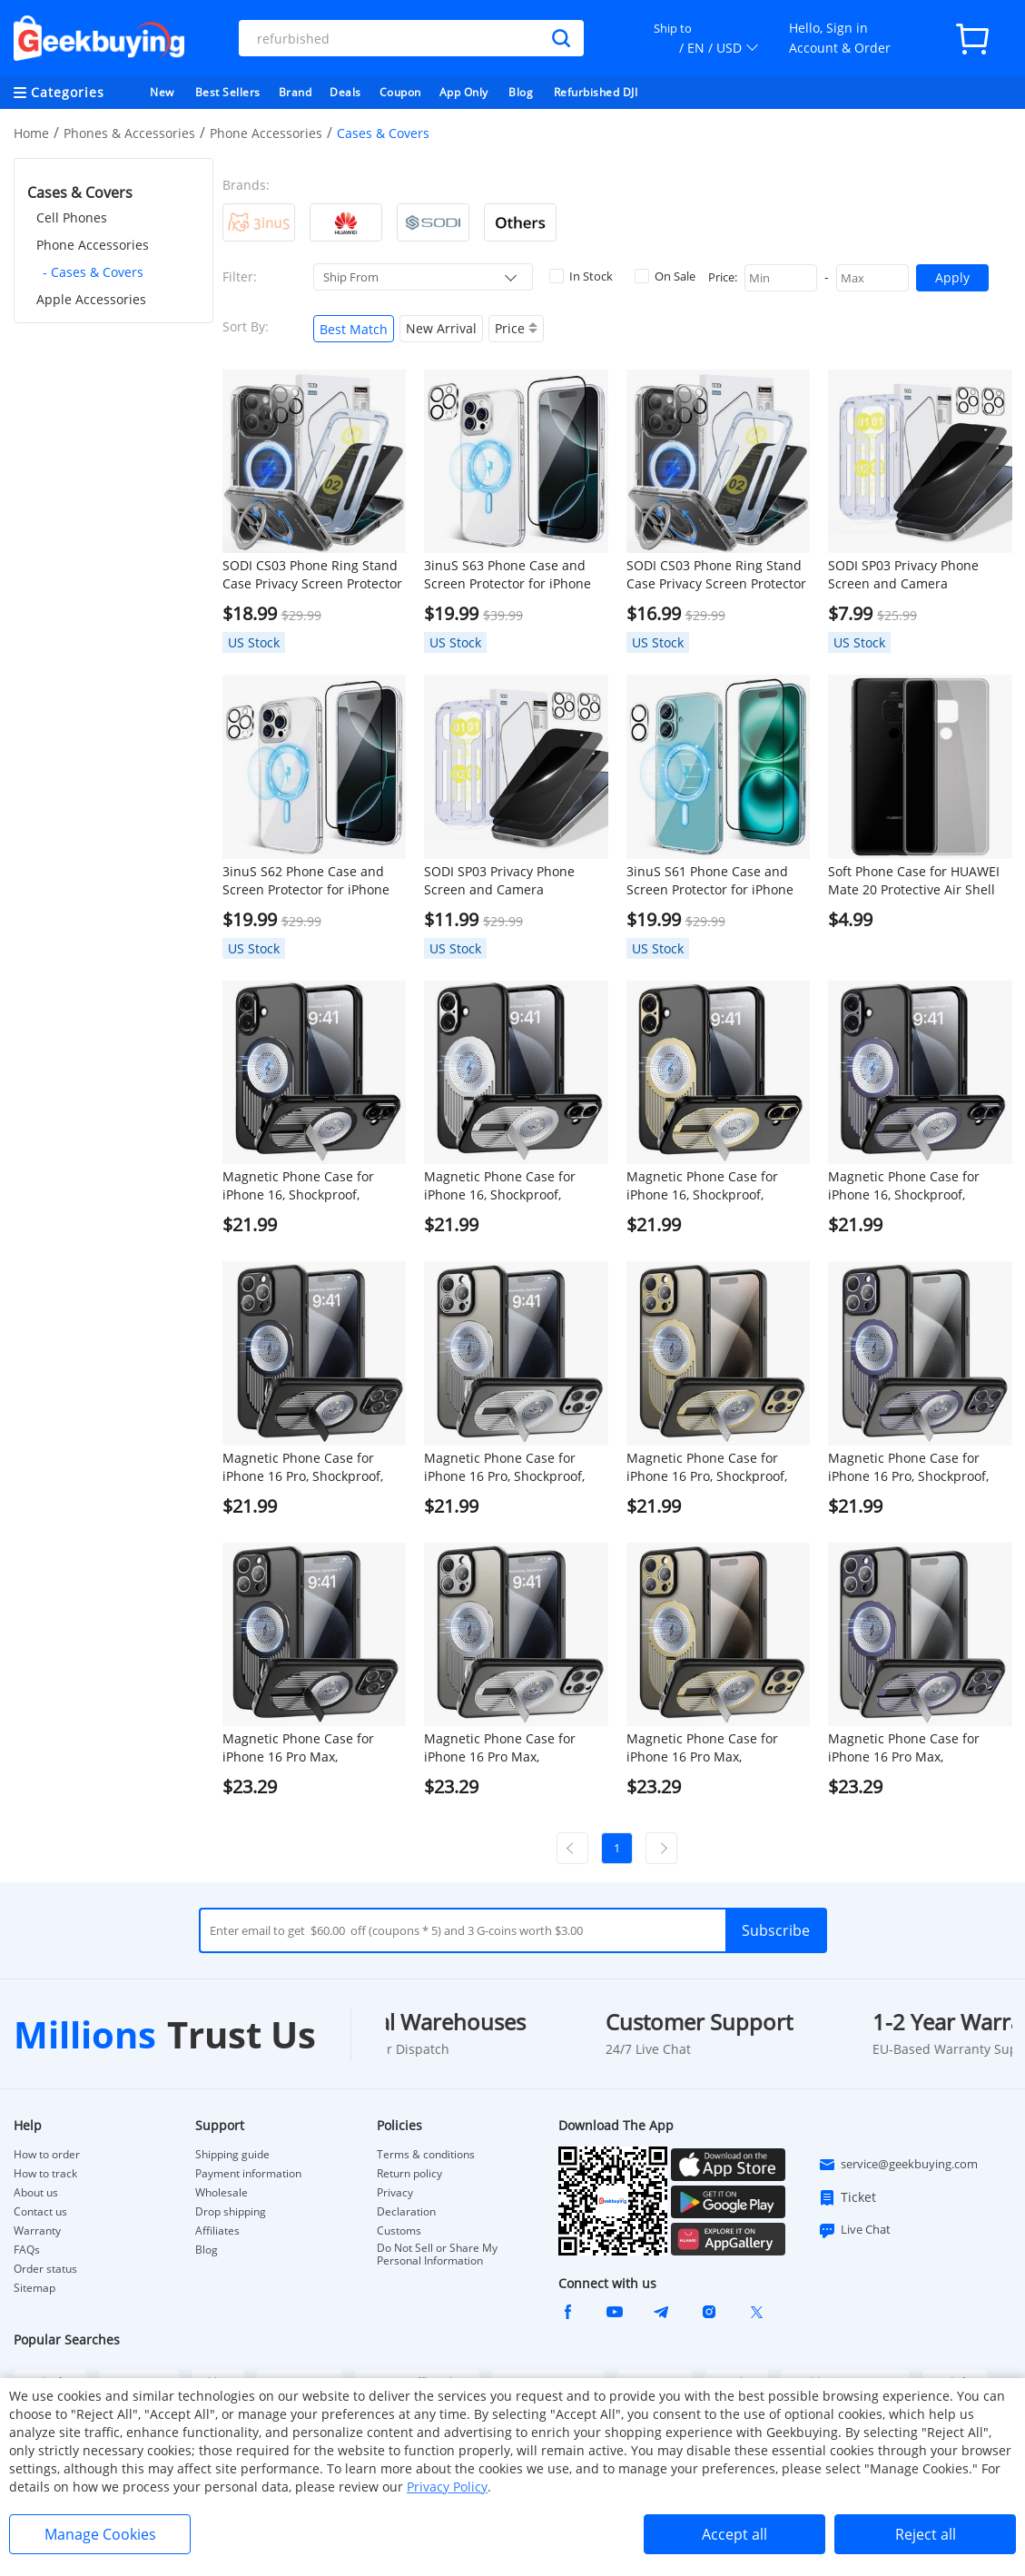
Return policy (409, 2173)
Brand (295, 92)
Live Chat (854, 2230)
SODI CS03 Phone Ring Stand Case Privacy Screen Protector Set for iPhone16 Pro (312, 575)
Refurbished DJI (596, 92)
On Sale (665, 276)
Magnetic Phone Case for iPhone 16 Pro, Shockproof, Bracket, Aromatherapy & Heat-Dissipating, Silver (504, 1467)
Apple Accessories (91, 299)
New (162, 92)
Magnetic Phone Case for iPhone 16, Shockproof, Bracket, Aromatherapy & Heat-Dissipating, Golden (702, 1186)
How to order (47, 2154)
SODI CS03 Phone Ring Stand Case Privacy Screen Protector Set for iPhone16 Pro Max (716, 575)
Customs (399, 2231)
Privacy (395, 2192)
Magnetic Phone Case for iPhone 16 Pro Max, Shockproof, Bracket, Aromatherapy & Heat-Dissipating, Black (298, 1748)
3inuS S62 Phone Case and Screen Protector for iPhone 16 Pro (305, 881)
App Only (463, 92)
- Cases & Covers (93, 272)
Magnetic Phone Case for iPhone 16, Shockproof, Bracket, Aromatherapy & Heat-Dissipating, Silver (500, 1186)
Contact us (40, 2212)
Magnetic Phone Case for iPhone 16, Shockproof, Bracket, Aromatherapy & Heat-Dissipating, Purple (904, 1186)
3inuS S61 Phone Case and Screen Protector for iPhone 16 (709, 881)
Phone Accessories (266, 133)
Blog (520, 92)
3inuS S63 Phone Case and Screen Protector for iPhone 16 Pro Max (507, 575)
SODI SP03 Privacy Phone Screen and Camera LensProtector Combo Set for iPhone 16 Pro (510, 881)
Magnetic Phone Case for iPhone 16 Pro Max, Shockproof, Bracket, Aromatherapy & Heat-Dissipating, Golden (702, 1748)
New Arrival (441, 328)
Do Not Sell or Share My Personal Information (437, 2254)
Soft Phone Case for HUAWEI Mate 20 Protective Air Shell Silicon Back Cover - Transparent (914, 881)
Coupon (400, 92)
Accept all (734, 2534)
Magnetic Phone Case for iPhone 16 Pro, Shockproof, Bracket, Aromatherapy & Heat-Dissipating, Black (302, 1467)
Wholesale (221, 2192)
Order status (45, 2269)
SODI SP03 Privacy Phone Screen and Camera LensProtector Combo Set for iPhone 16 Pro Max (914, 575)
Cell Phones (71, 217)
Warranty (37, 2231)
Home (31, 133)
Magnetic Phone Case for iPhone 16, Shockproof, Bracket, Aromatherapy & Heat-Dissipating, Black (298, 1186)
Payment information (248, 2173)
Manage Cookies (100, 2534)
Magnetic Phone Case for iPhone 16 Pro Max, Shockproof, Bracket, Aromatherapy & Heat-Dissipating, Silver (500, 1748)
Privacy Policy (447, 2486)
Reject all (925, 2534)
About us (36, 2192)
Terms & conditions (426, 2154)
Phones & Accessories (129, 133)
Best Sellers (228, 92)
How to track (45, 2173)
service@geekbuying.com (898, 2165)
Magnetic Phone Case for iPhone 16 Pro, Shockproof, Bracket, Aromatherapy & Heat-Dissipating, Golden (706, 1467)
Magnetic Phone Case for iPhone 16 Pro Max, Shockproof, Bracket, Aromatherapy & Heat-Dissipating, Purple (904, 1748)
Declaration (406, 2212)
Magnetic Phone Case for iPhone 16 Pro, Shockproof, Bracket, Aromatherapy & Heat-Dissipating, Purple (908, 1467)
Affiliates (217, 2231)
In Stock (581, 276)
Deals (345, 92)
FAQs (27, 2250)
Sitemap (34, 2287)
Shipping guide (232, 2154)
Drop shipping (230, 2212)
